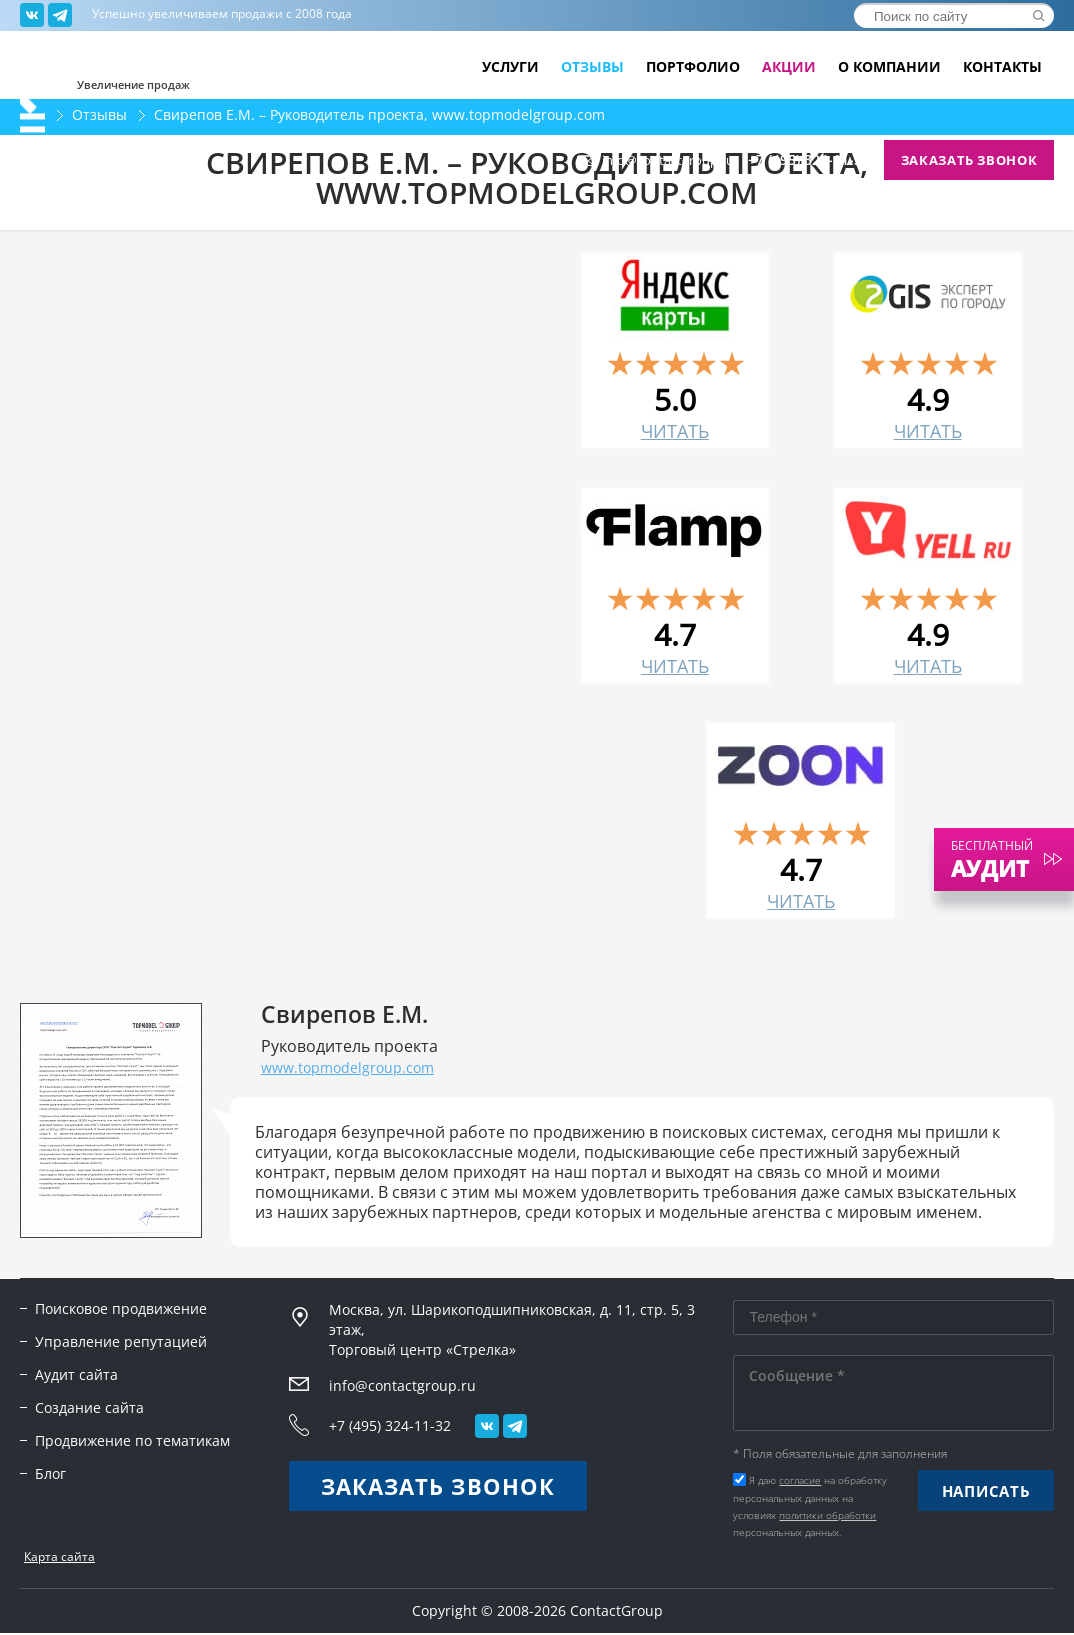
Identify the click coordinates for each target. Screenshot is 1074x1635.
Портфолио (693, 67)
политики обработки (827, 1515)
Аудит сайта (76, 1374)
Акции (789, 67)
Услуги (510, 67)
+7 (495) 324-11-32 (809, 160)
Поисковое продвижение (121, 1308)
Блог (50, 1473)
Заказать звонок (969, 160)
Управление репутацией (121, 1341)
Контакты (1002, 67)
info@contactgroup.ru (668, 160)
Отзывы (592, 67)
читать (675, 431)
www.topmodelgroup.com (347, 1067)
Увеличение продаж (133, 84)
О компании (889, 67)
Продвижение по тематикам (132, 1440)
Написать (986, 1491)
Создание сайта (89, 1407)
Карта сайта (59, 1557)
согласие (800, 1480)
